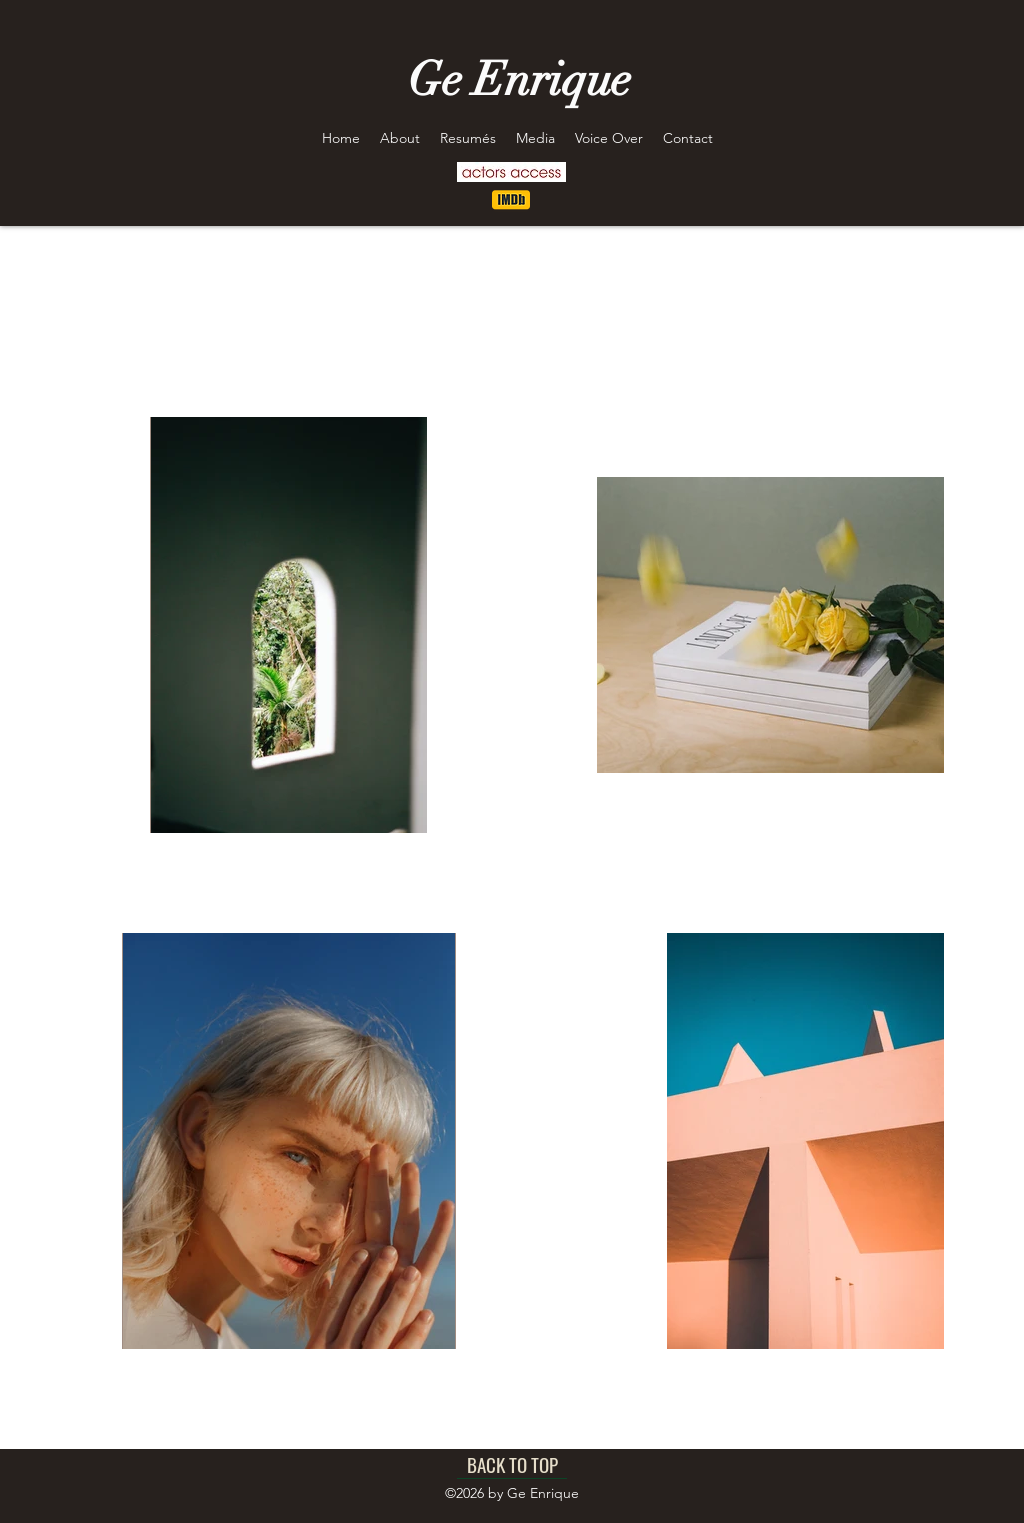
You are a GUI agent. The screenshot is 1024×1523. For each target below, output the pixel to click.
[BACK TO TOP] (512, 1464)
